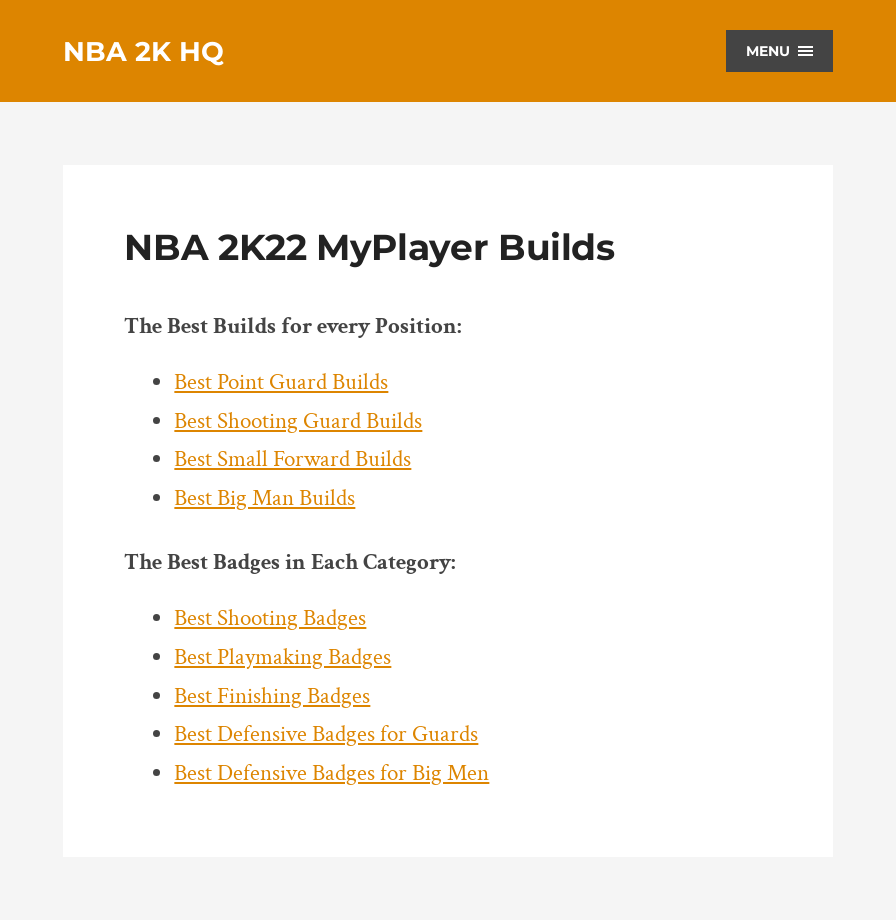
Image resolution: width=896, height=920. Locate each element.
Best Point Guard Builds (281, 382)
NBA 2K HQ (143, 51)
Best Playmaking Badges (282, 657)
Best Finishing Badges (272, 696)
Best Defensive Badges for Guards (326, 734)
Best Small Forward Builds (292, 459)
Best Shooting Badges (270, 618)
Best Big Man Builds (264, 498)
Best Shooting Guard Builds (298, 421)
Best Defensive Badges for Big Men (331, 773)
